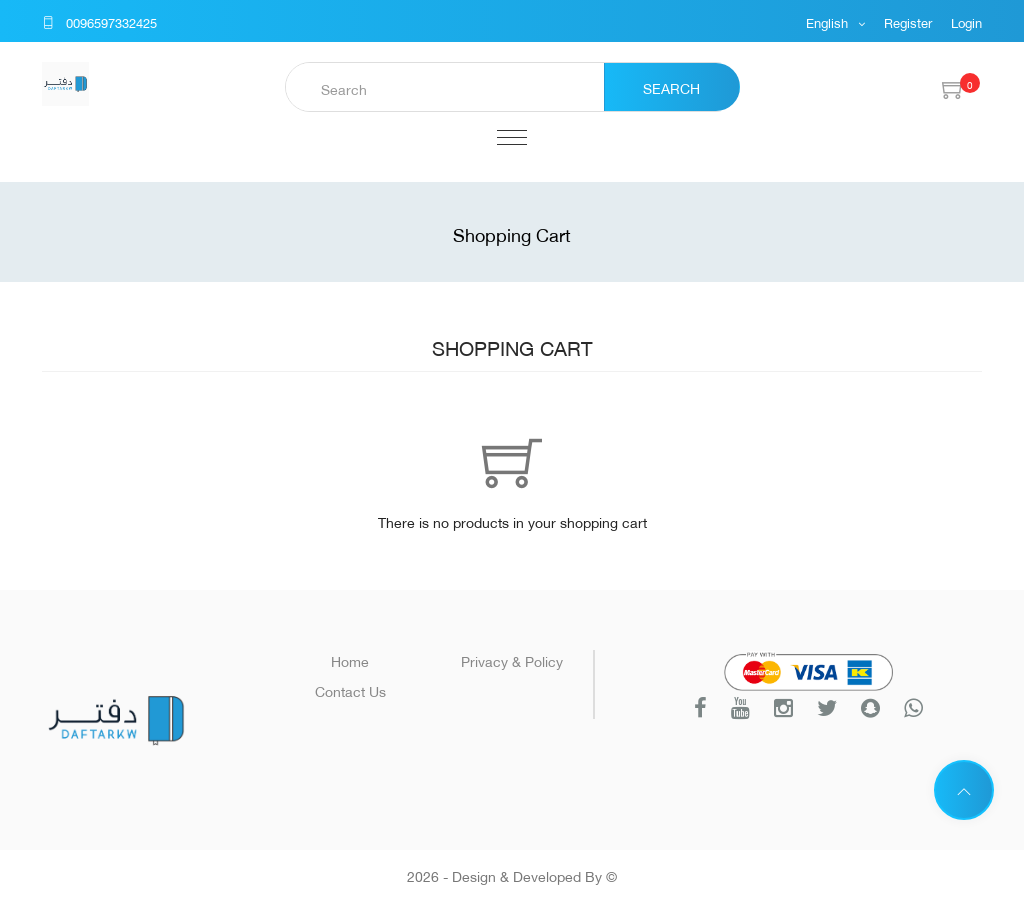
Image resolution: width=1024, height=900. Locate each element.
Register (908, 21)
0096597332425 (99, 21)
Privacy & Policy (512, 659)
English (829, 21)
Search (671, 86)
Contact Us (350, 689)
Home (350, 659)
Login (966, 21)
